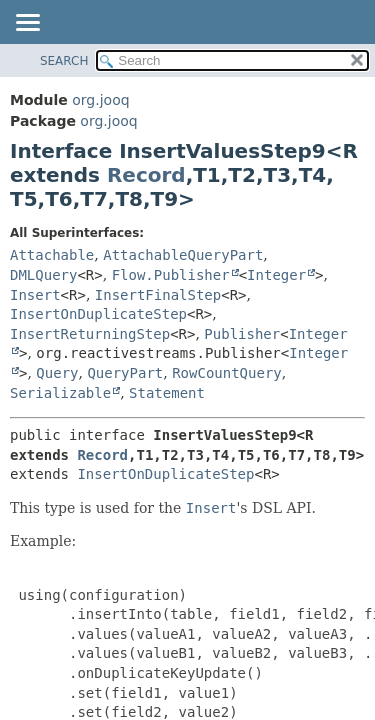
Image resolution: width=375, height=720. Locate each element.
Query (57, 373)
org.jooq (100, 100)
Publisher (242, 334)
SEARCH (64, 61)
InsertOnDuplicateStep (98, 314)
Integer (276, 275)
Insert (35, 295)
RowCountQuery (227, 373)
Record (146, 175)
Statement (167, 393)
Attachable (52, 255)
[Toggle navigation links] (27, 24)
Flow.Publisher (171, 275)
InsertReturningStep (90, 334)
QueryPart (125, 373)
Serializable (60, 393)
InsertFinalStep (158, 295)
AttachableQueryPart (183, 255)
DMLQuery (43, 275)
